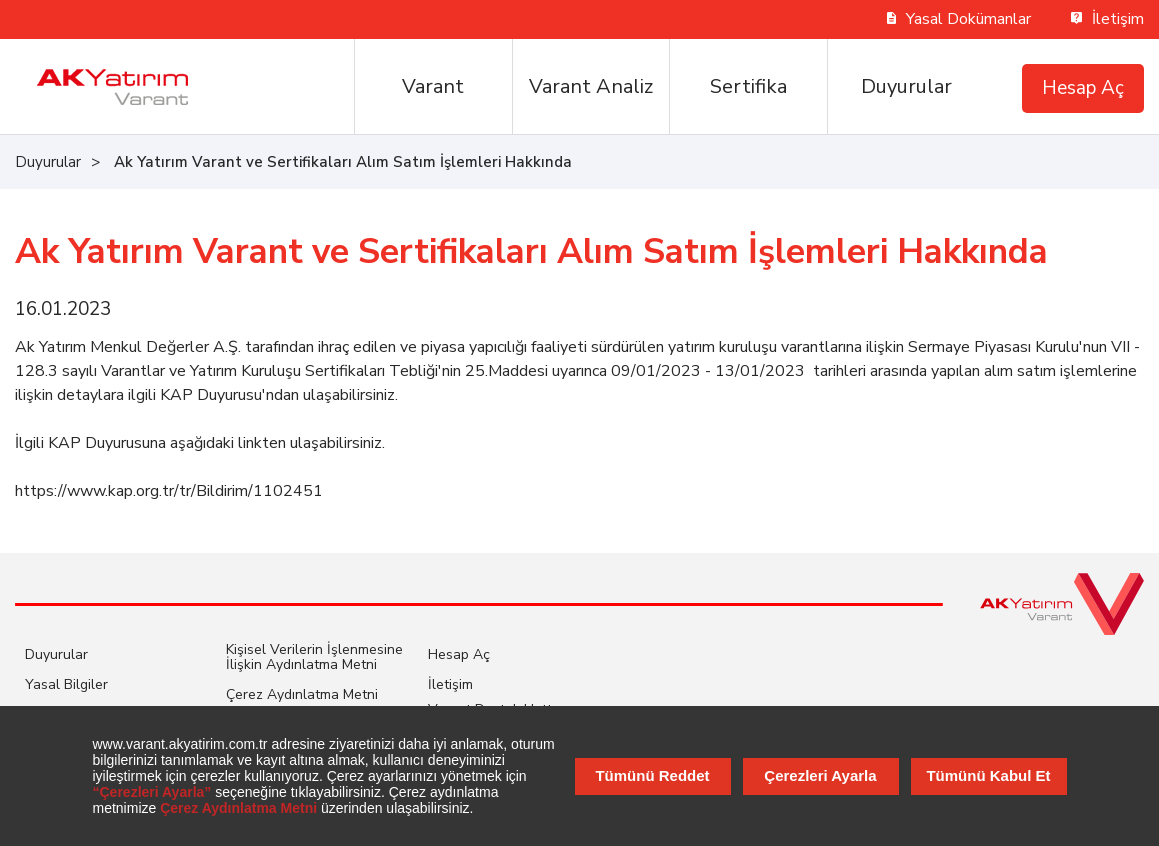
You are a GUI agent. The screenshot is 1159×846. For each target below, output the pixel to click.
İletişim (1107, 19)
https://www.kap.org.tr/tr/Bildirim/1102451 (169, 491)
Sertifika (748, 86)
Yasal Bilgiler (66, 684)
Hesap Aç (1083, 88)
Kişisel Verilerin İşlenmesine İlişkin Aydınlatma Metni (314, 657)
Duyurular (906, 86)
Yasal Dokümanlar (959, 19)
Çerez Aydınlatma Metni (302, 694)
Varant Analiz (591, 86)
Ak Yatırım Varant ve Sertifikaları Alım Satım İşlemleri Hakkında (343, 162)
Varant (433, 86)
